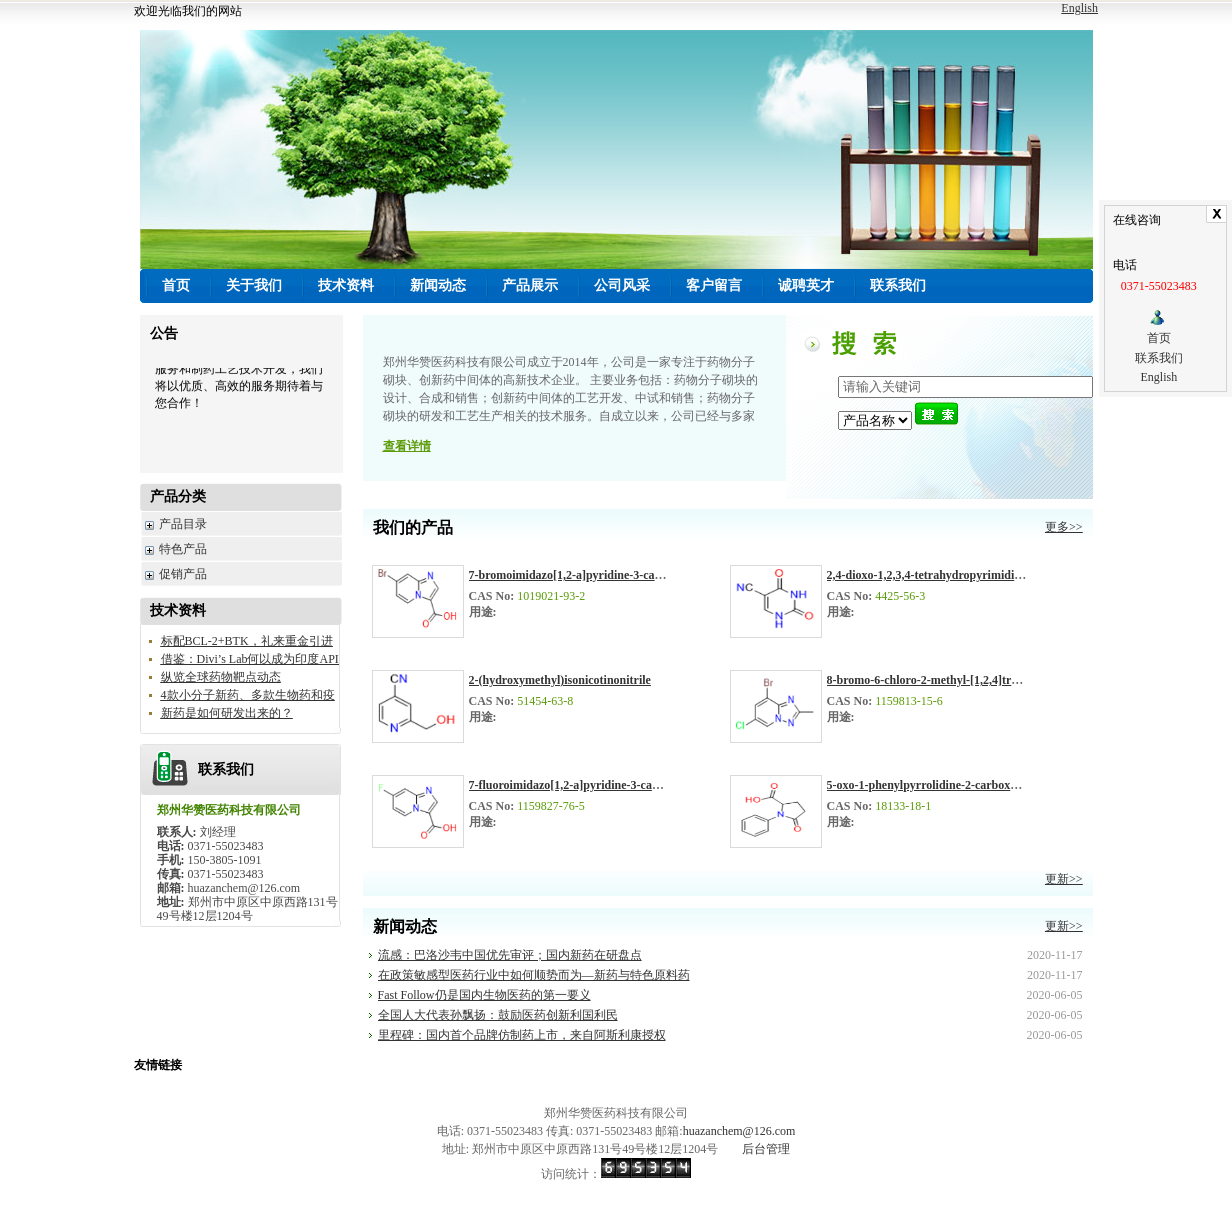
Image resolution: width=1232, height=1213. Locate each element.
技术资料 (346, 285)
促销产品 (183, 574)
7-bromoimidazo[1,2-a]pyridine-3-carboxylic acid (595, 575)
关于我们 (254, 285)
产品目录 (183, 524)
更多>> (1064, 527)
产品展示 (530, 285)
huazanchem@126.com (739, 1131)
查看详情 (407, 446)
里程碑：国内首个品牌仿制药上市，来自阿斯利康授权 (522, 1035)
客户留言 (714, 285)
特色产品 (183, 549)
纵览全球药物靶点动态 (221, 677)
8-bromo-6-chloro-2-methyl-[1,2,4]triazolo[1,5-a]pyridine (972, 680)
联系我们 (1159, 358)
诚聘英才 (806, 285)
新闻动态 (438, 285)
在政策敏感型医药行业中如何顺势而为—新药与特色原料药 (534, 975)
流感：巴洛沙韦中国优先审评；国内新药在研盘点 (510, 955)
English (1079, 8)
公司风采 (622, 285)
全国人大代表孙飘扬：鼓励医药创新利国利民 (498, 1015)
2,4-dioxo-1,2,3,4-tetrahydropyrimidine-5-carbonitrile (964, 575)
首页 (1159, 338)
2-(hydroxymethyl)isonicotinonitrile (560, 680)
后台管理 (766, 1149)
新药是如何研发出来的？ (227, 713)
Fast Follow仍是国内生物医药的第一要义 (484, 995)
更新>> (1064, 879)
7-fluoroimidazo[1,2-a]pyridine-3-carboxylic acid (594, 785)
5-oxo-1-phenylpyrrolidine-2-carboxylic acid (940, 785)
